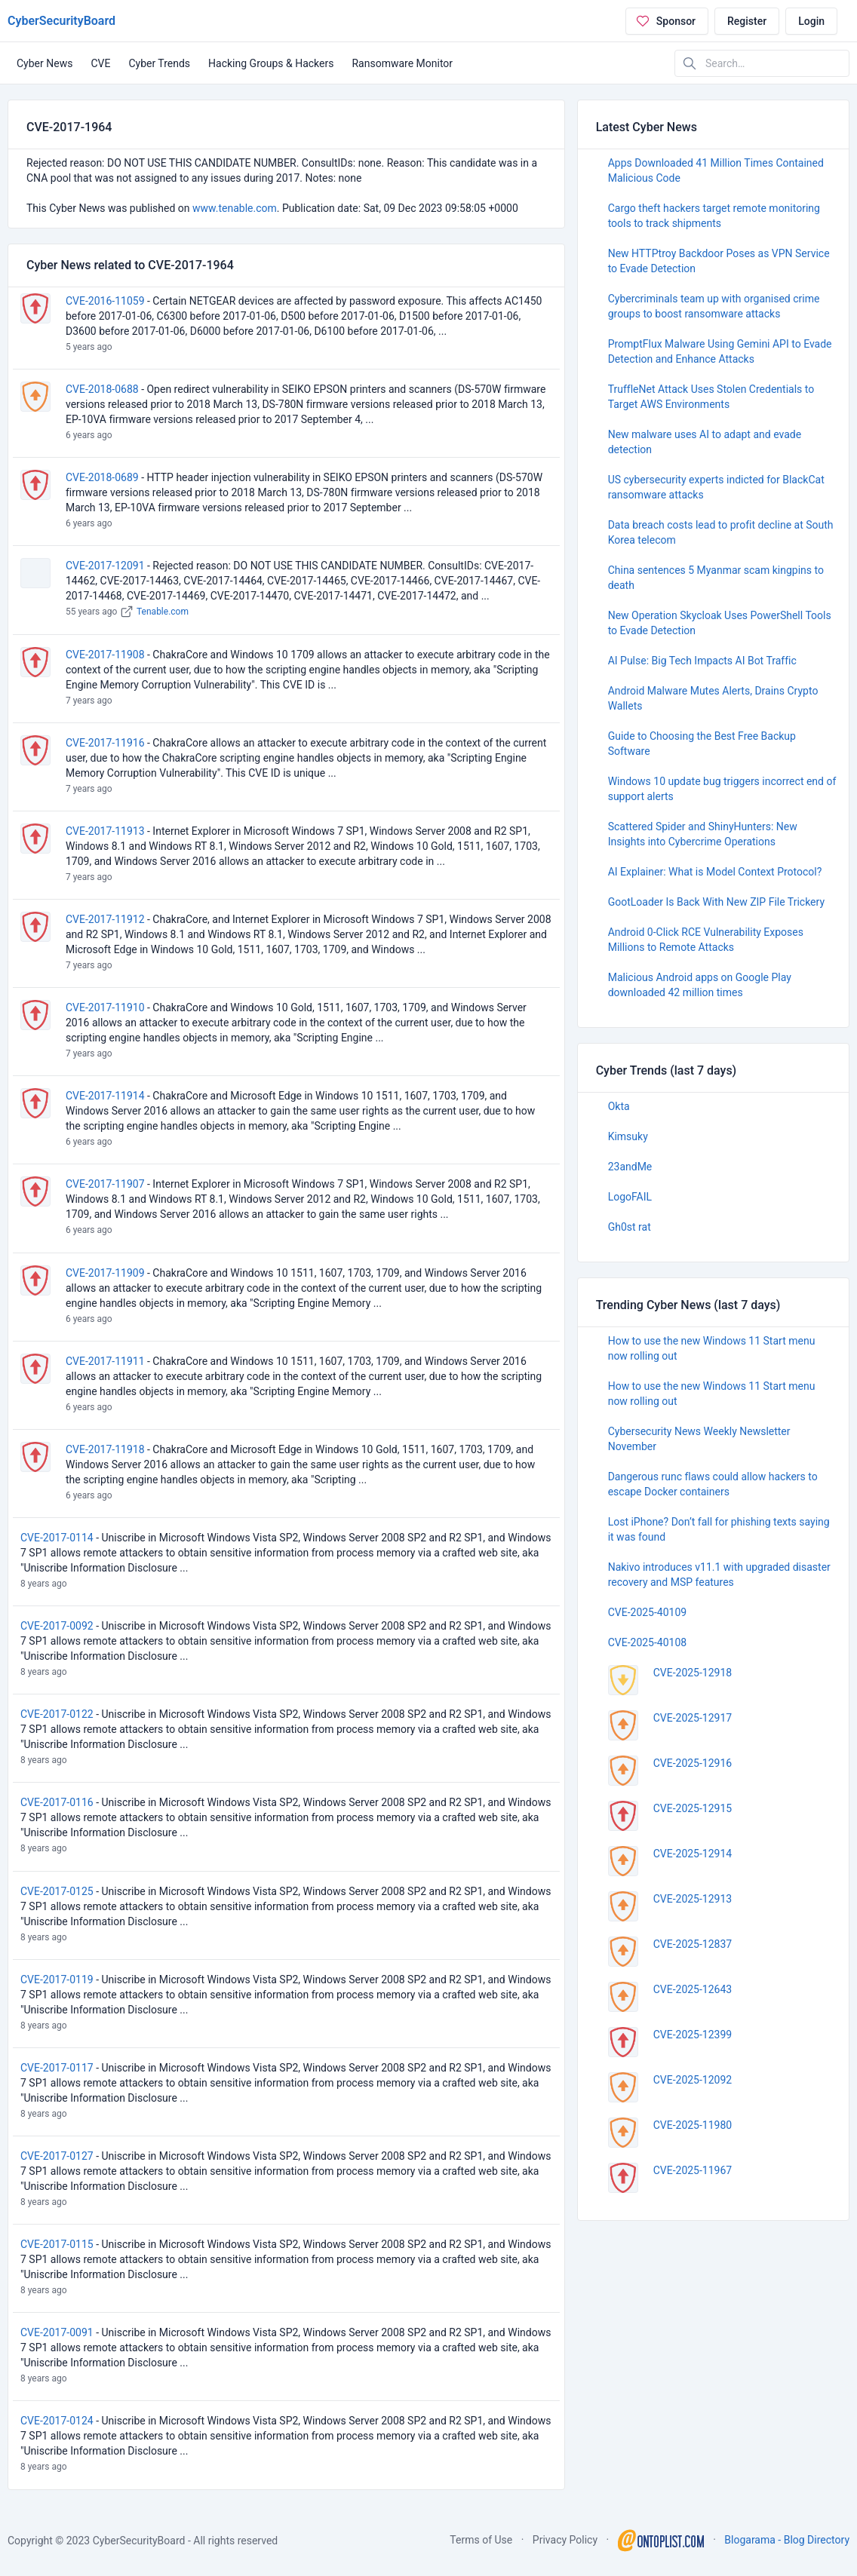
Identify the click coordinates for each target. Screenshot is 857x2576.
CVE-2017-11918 (105, 1449)
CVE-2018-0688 (102, 389)
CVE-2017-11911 (105, 1361)
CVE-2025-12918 (693, 1673)
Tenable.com (163, 611)
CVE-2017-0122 (57, 1714)
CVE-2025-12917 (693, 1718)
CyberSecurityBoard (61, 21)
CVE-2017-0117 (57, 2068)
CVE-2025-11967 (693, 2170)
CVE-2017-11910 (105, 1007)
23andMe (630, 1167)
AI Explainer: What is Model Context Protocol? (715, 872)
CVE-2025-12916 (693, 1763)
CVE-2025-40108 (647, 1642)
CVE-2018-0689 (102, 477)
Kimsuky (628, 1136)
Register (746, 21)
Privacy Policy (565, 2540)
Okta (619, 1106)
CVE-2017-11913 (105, 831)
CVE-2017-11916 (105, 743)
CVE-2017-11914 (105, 1096)
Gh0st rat (629, 1227)
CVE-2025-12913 (693, 1899)
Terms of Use (481, 2540)
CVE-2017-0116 (57, 1802)
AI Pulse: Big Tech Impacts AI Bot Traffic (702, 661)
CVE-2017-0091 (57, 2332)
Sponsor (665, 21)
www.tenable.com (234, 208)
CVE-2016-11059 (105, 301)
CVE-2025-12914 (693, 1854)
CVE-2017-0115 (57, 2244)
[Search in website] (761, 63)
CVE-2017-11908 (105, 655)
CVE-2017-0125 (57, 1891)
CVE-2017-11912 (105, 919)
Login (811, 21)
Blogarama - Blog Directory (786, 2540)
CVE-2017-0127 (57, 2156)
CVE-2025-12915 (693, 1808)
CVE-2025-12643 (693, 1989)
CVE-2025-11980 (693, 2125)
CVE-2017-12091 (105, 566)
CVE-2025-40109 (647, 1612)
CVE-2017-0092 (57, 1626)
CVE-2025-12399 (693, 2035)
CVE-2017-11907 (105, 1184)
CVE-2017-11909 (105, 1273)
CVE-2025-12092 (693, 2080)
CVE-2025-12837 (693, 1944)
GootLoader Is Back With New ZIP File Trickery (716, 902)
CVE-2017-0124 (57, 2421)
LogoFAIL (630, 1197)
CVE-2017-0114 (57, 1538)
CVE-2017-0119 (57, 1979)
